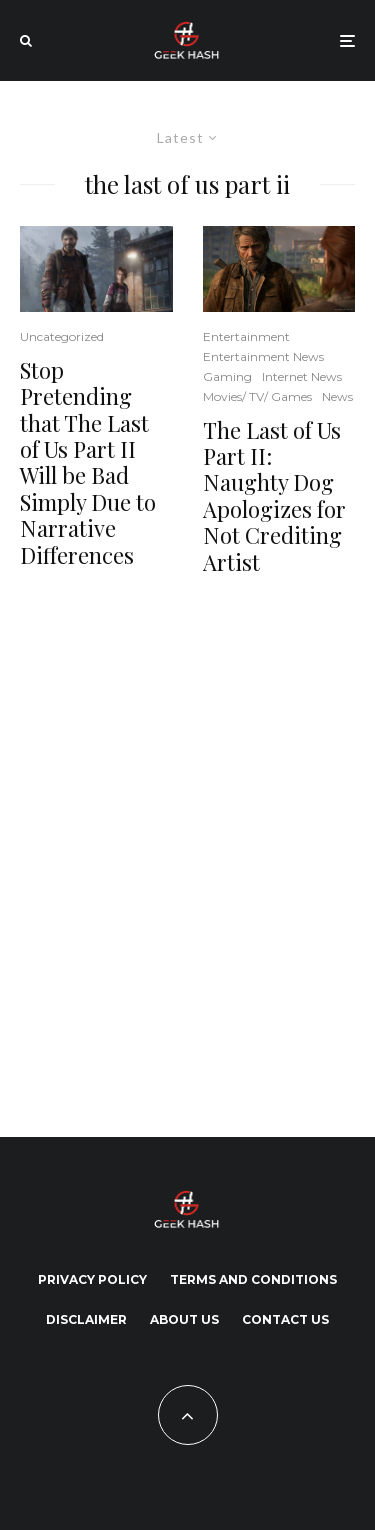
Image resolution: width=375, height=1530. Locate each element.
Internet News (302, 376)
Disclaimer (86, 1319)
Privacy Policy (92, 1279)
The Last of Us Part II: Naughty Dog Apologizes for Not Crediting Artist (274, 496)
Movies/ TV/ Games (257, 396)
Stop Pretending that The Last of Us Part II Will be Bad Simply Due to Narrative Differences (88, 462)
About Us (184, 1319)
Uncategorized (62, 336)
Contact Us (285, 1319)
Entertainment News (263, 356)
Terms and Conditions (253, 1279)
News (337, 396)
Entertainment (246, 336)
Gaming (227, 376)
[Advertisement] (187, 852)
